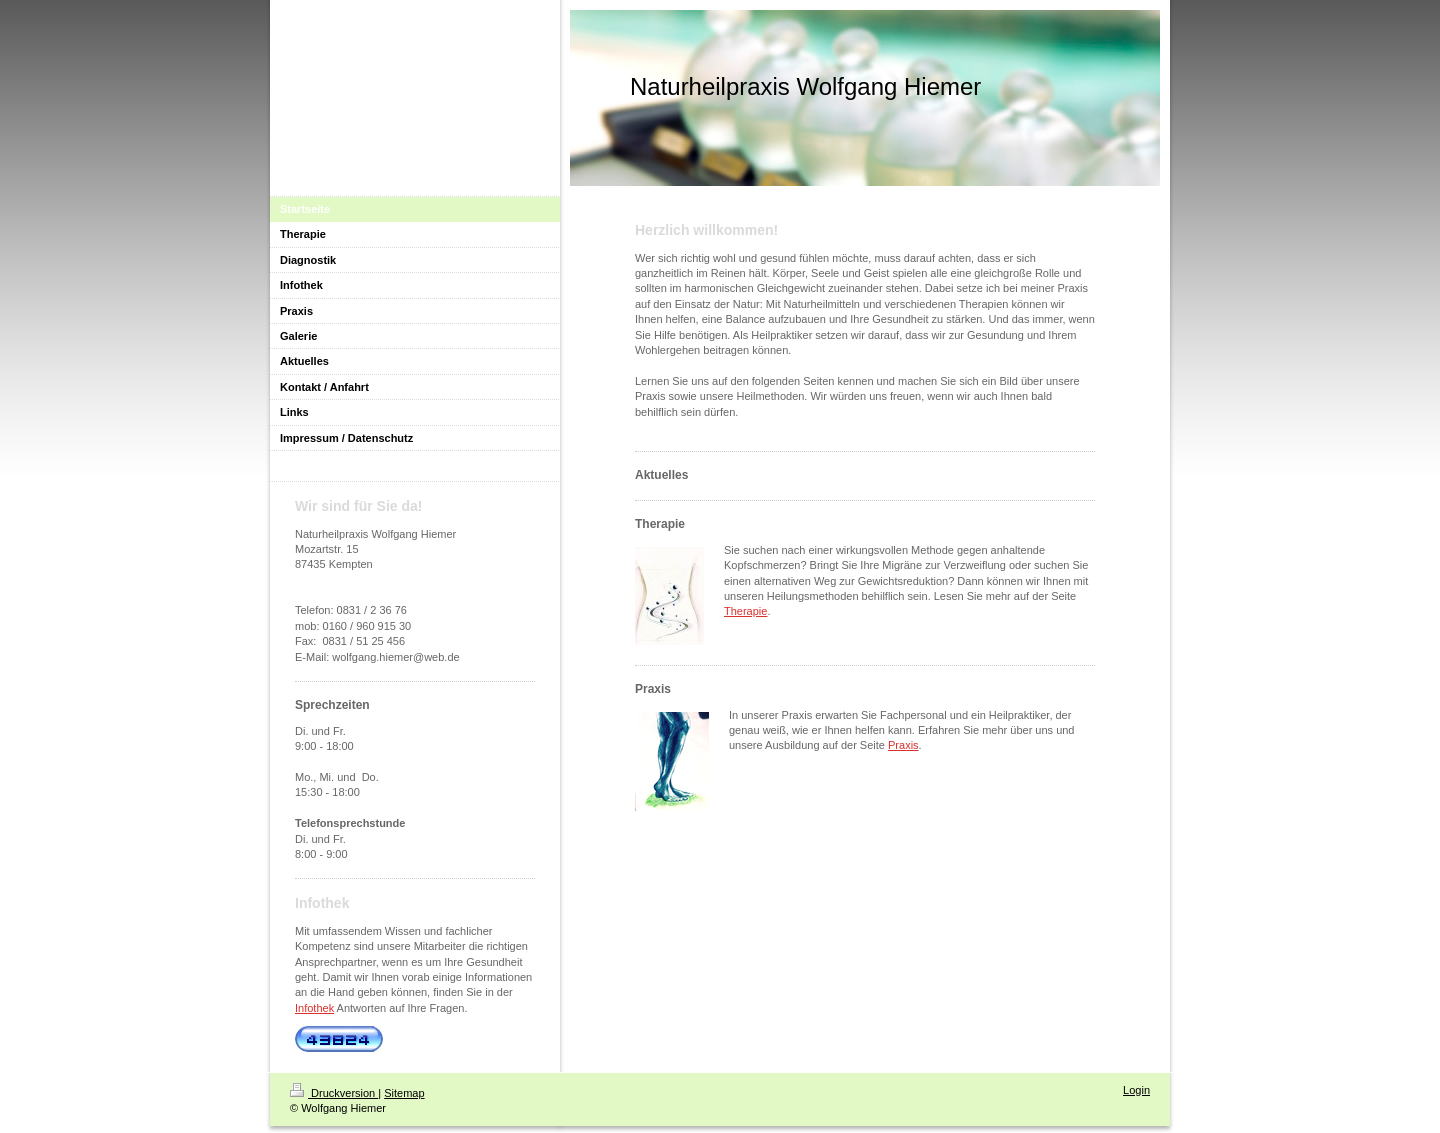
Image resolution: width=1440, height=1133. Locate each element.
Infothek (314, 1008)
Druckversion (334, 1093)
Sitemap (404, 1093)
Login (1136, 1090)
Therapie (745, 611)
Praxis (903, 745)
